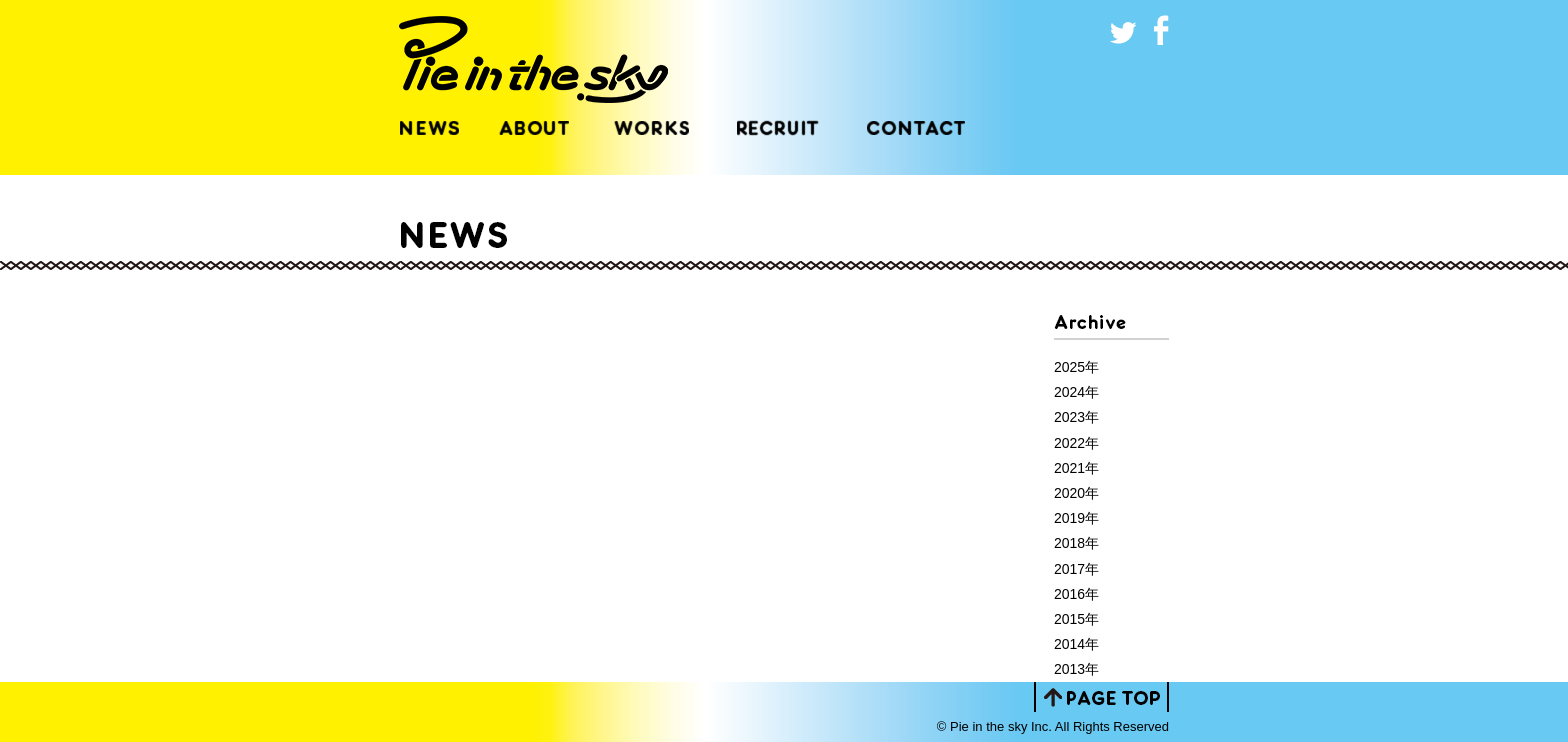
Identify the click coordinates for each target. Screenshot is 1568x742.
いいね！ (1154, 30)
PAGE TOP (1101, 697)
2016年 (1076, 594)
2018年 (1076, 543)
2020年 (1076, 493)
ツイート (1124, 30)
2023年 (1076, 417)
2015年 (1076, 619)
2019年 (1076, 518)
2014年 (1076, 644)
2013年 (1076, 669)
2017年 (1076, 569)
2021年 (1076, 468)
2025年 (1076, 367)
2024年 (1076, 392)
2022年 (1076, 443)
